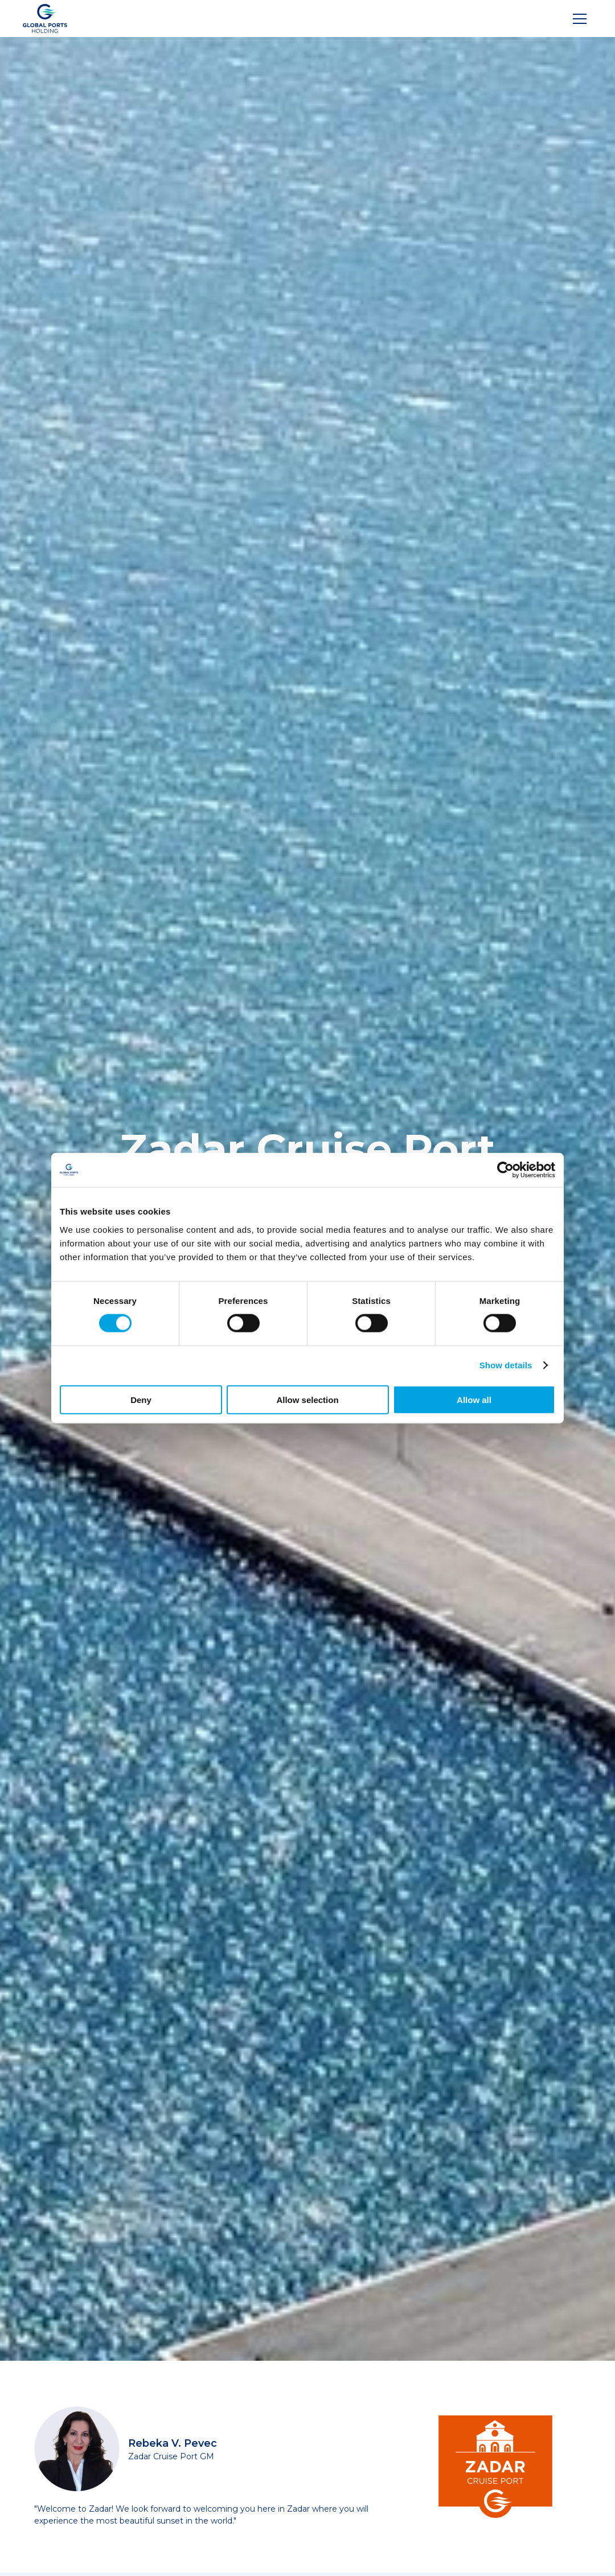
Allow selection (307, 1399)
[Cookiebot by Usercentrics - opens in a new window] (505, 1170)
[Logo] (45, 18)
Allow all (474, 1399)
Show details (505, 1365)
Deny (140, 1399)
